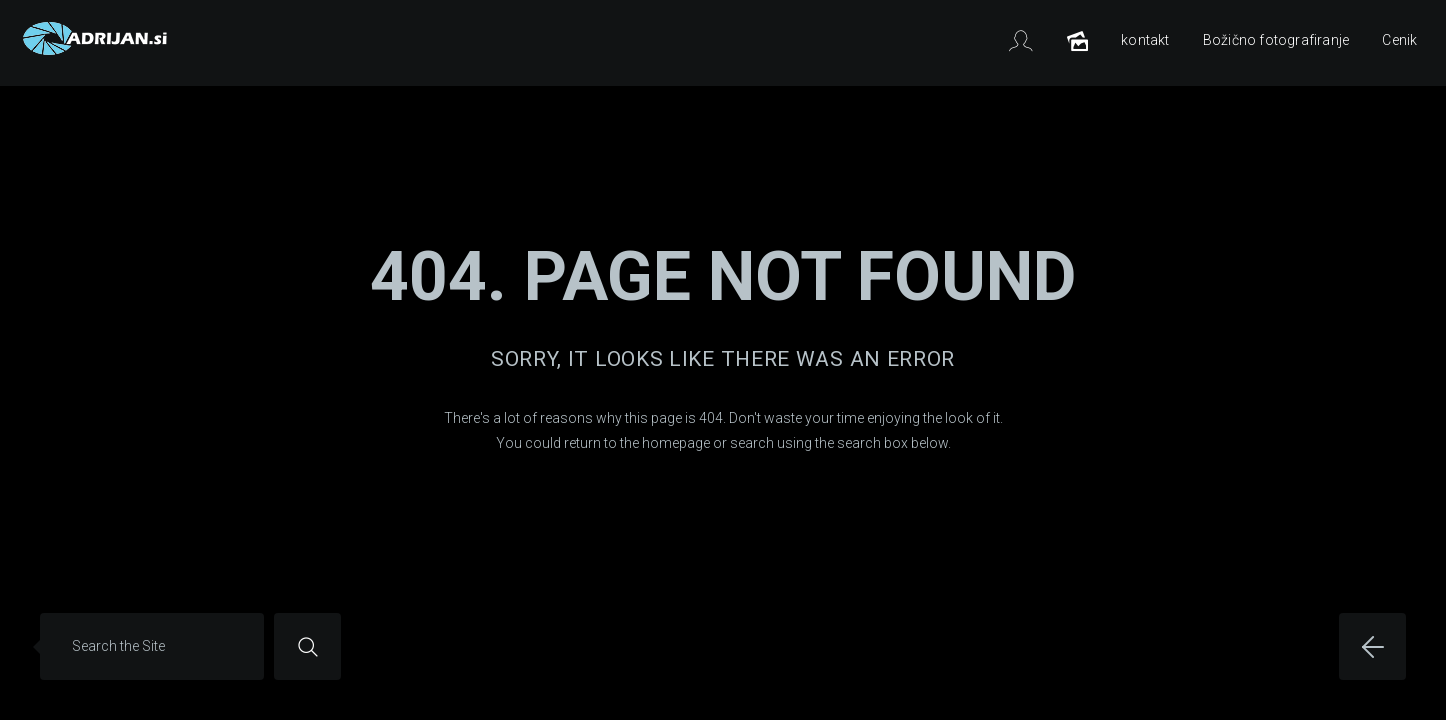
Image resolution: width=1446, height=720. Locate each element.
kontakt (1145, 40)
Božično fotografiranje (1276, 40)
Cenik (1399, 40)
